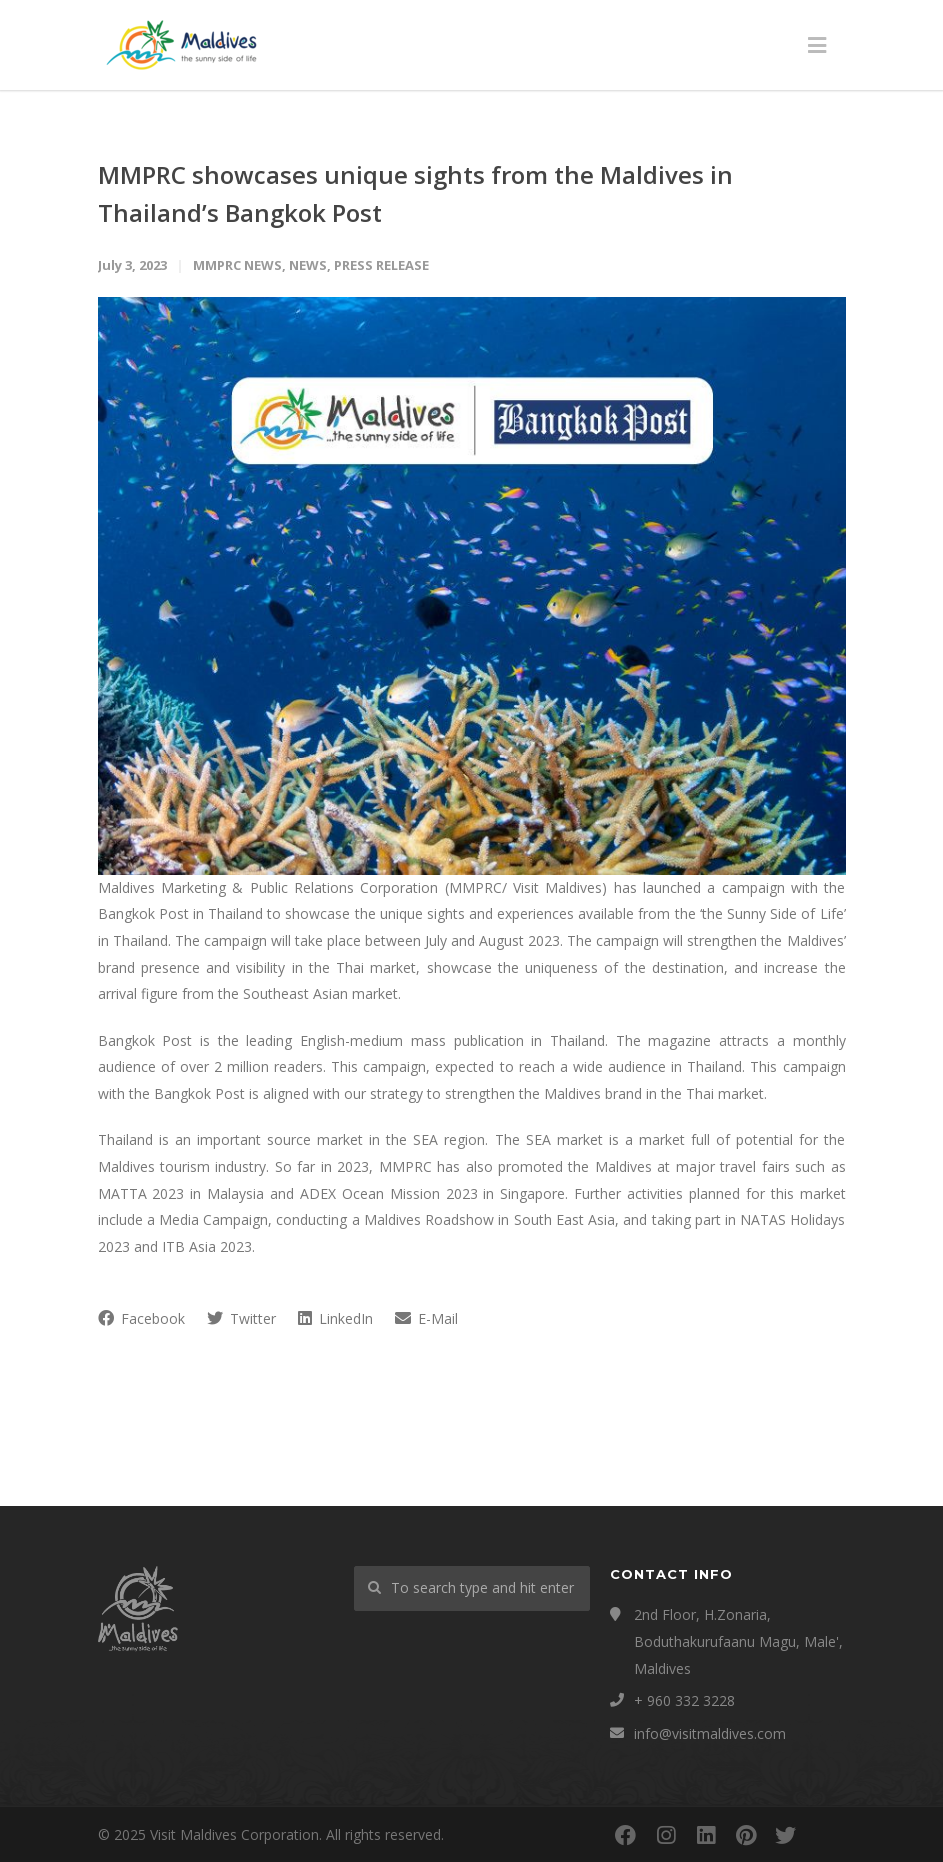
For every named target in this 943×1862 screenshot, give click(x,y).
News (308, 265)
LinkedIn (335, 1318)
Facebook (141, 1318)
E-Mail (426, 1318)
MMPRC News (237, 265)
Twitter (241, 1318)
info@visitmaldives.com (710, 1733)
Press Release (381, 265)
